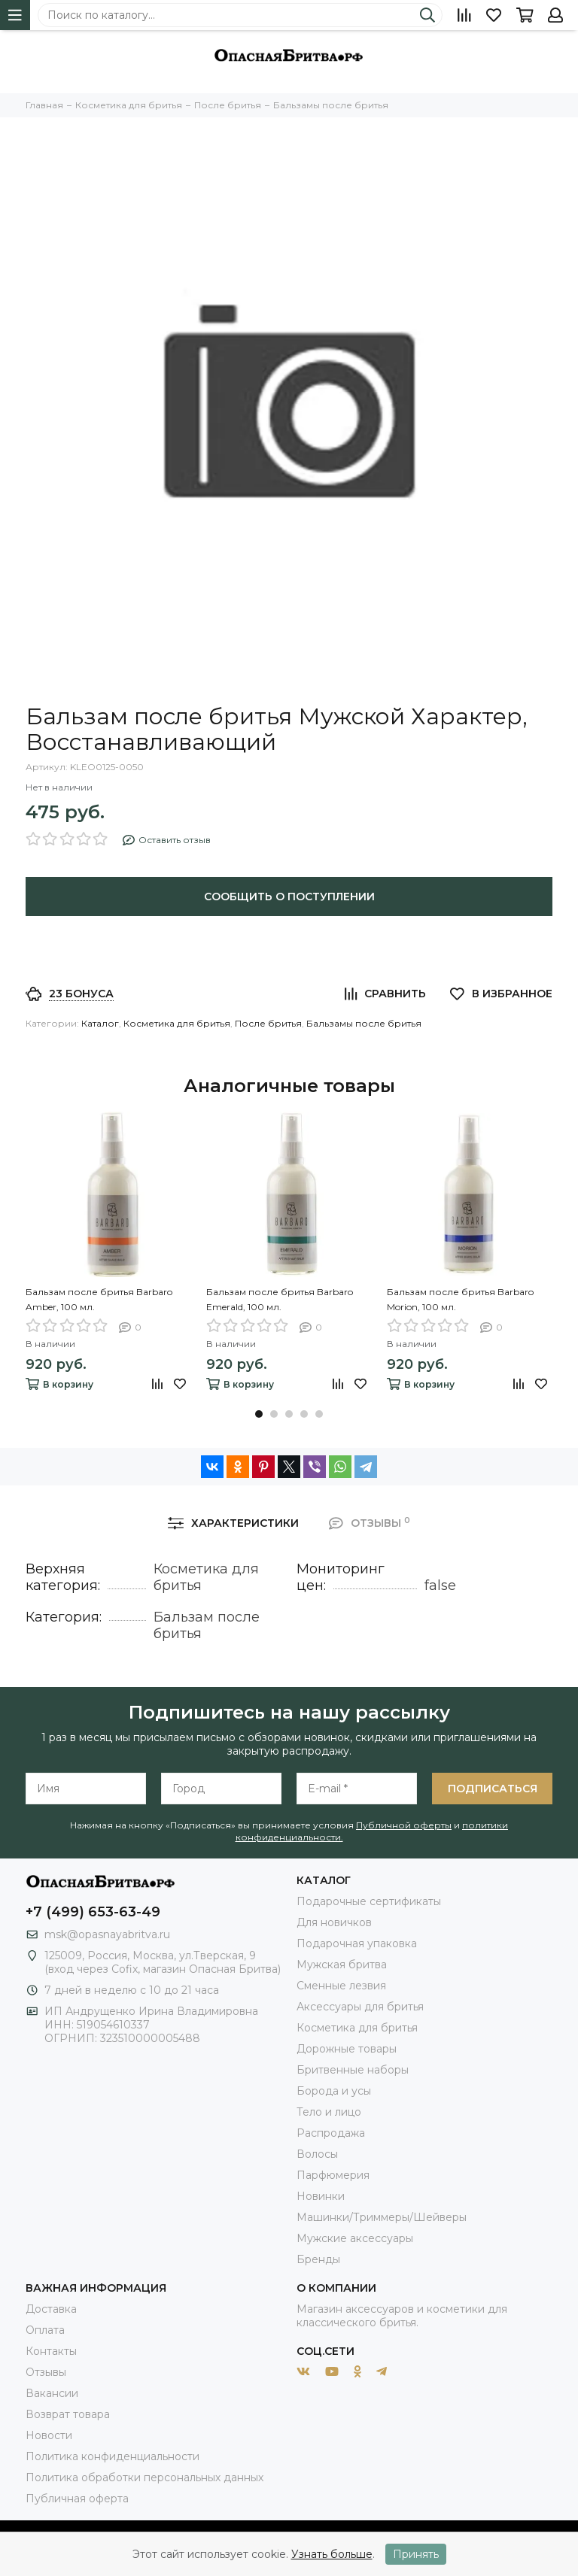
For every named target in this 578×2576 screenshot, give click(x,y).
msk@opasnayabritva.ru (107, 1934)
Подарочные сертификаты (369, 1901)
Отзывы (46, 2372)
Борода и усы (334, 2091)
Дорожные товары (347, 2049)
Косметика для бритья (176, 1023)
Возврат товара (68, 2414)
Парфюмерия (333, 2175)
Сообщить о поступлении (289, 896)
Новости (49, 2435)
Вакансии (52, 2393)
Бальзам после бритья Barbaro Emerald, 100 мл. (279, 1299)
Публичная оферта (77, 2498)
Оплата (45, 2330)
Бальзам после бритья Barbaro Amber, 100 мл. (99, 1299)
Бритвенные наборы (353, 2070)
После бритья (268, 1023)
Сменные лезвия (341, 1985)
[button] (259, 1414)
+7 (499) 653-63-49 (93, 1912)
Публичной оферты (404, 1825)
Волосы (317, 2154)
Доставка (51, 2309)
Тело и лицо (329, 2112)
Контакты (51, 2351)
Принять (416, 2554)
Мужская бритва (342, 1964)
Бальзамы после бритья (363, 1023)
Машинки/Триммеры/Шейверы (382, 2217)
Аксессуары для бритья (360, 2006)
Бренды (318, 2259)
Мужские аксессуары (355, 2238)
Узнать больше (332, 2554)
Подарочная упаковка (357, 1943)
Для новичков (334, 1922)
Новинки (321, 2196)
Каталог (100, 1023)
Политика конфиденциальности (112, 2456)
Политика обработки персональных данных (144, 2477)
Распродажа (331, 2133)
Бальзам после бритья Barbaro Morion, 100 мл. (460, 1299)
